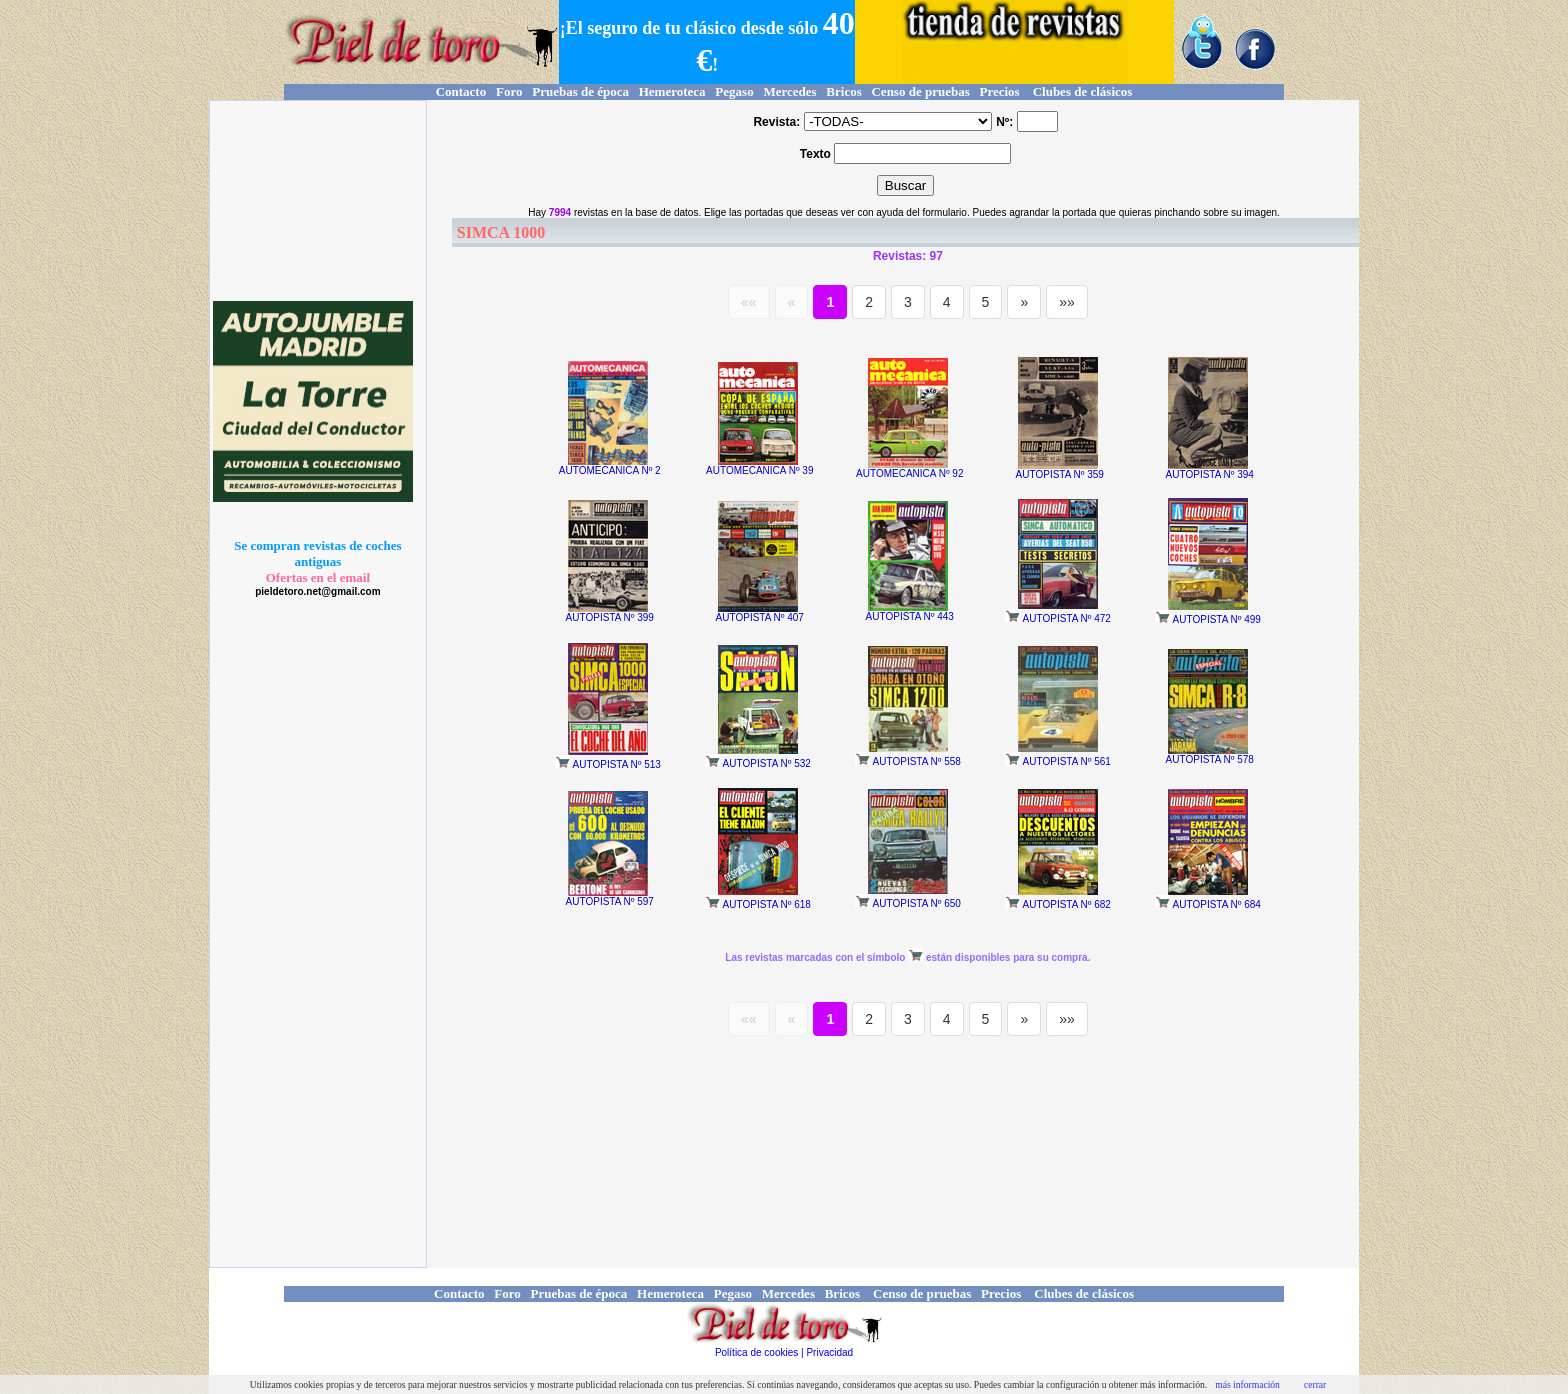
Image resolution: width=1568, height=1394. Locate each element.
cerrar (1315, 1384)
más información (1247, 1384)
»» (1067, 302)
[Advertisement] (315, 201)
